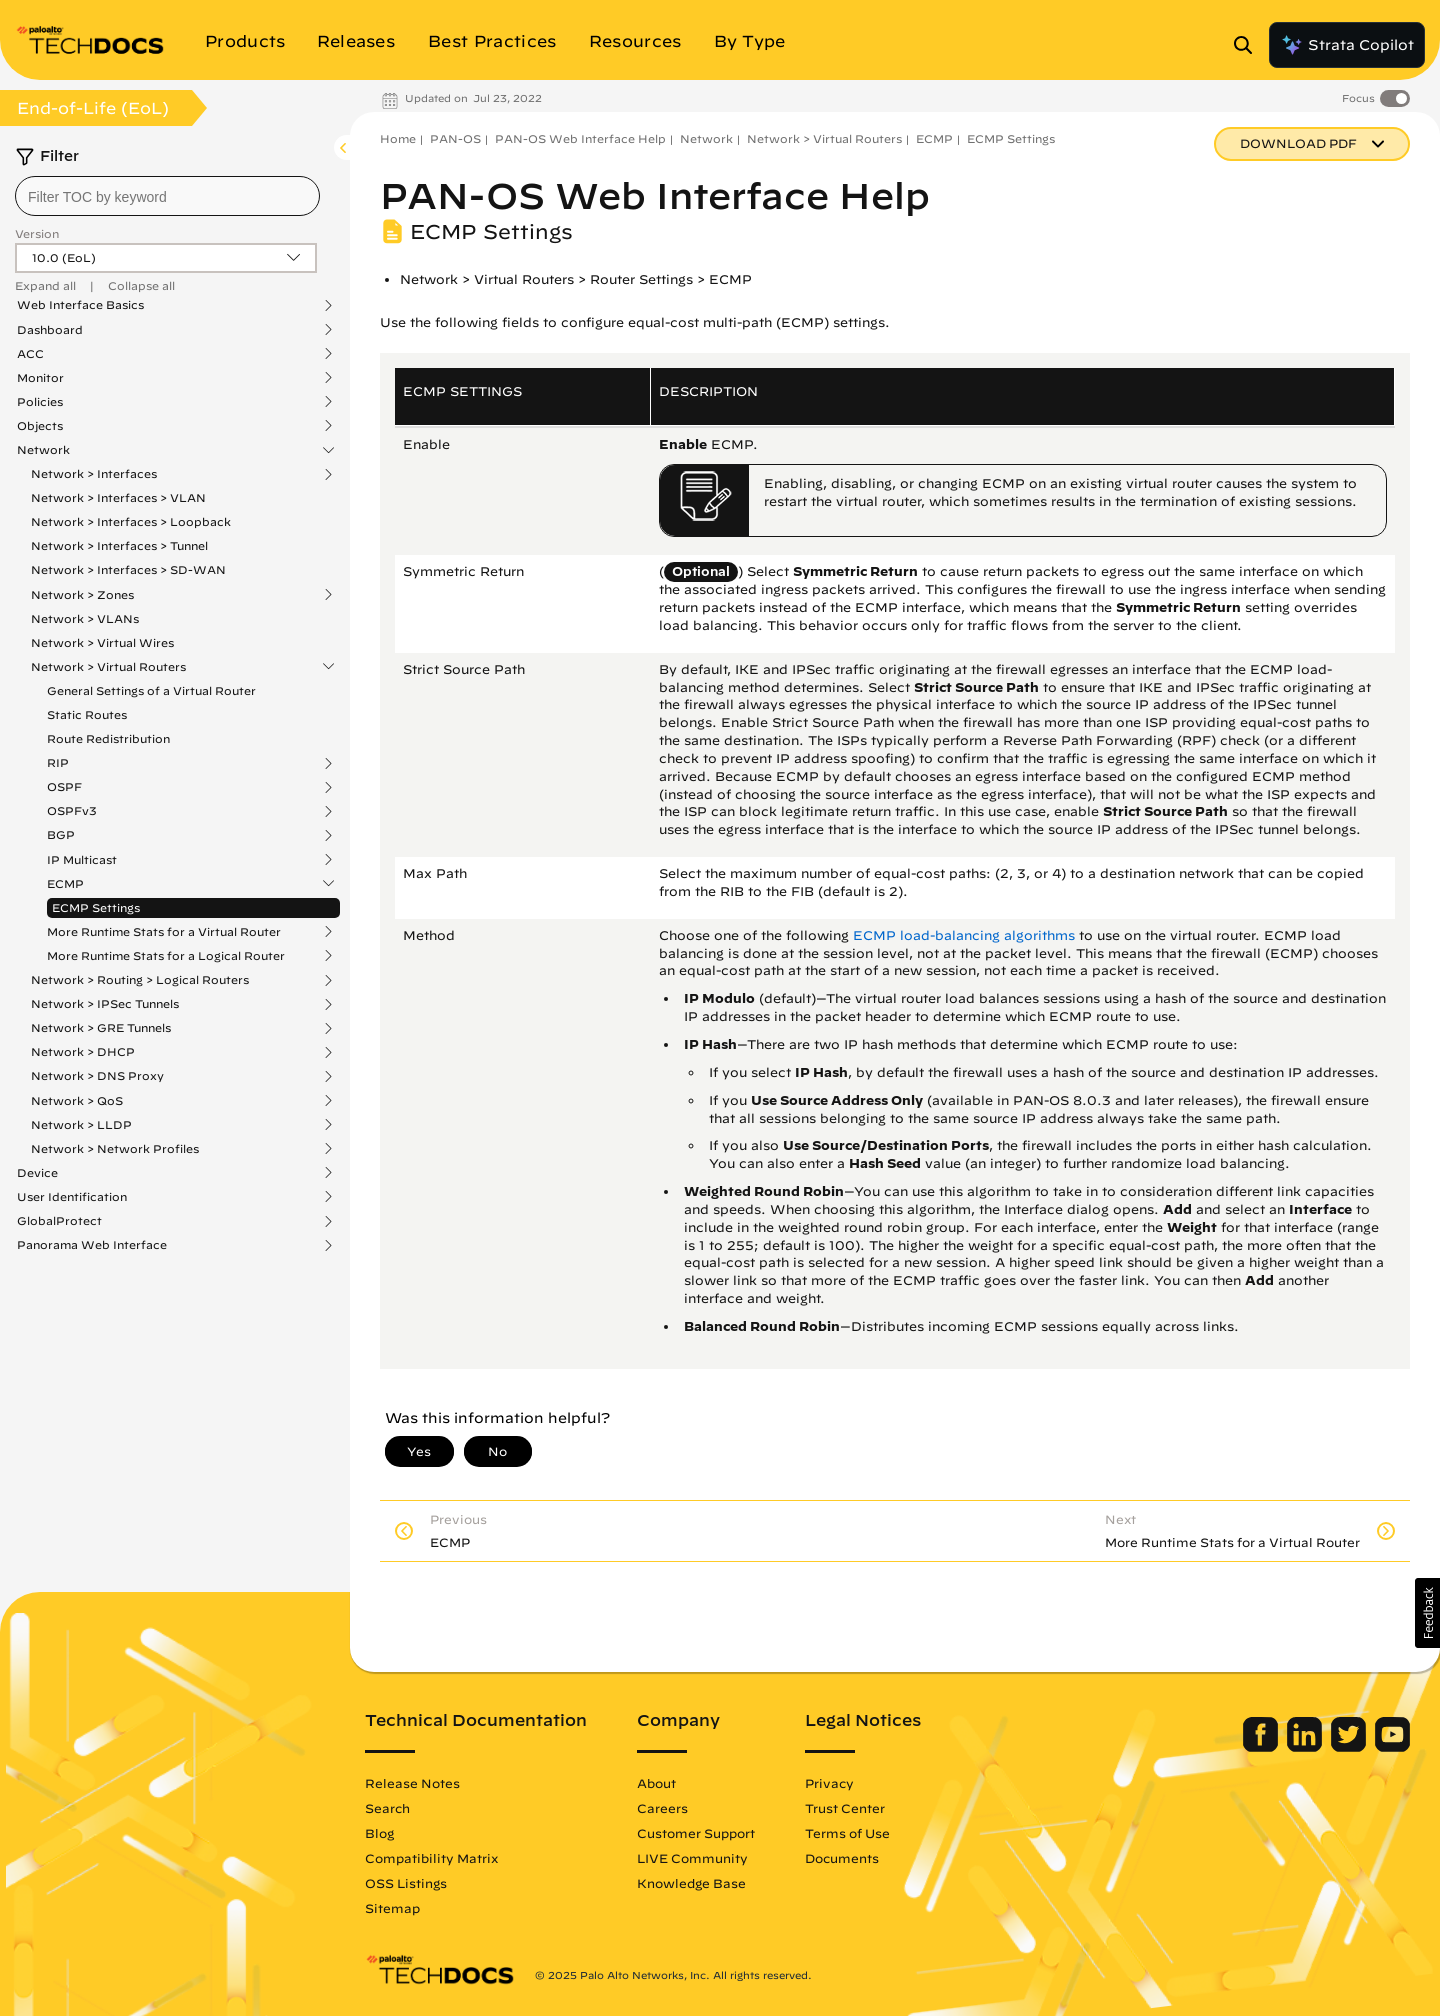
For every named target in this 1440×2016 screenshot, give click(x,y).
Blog (379, 1833)
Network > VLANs (85, 618)
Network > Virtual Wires (102, 642)
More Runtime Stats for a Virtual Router (164, 932)
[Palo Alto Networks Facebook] (1262, 1747)
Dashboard (50, 330)
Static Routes (87, 714)
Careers (662, 1808)
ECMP (65, 884)
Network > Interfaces (94, 474)
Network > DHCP (83, 1052)
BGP (61, 835)
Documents (842, 1858)
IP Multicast (82, 860)
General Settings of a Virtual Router (151, 690)
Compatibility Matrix (431, 1858)
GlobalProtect (59, 1221)
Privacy (829, 1783)
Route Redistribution (108, 738)
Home (398, 138)
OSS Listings (406, 1883)
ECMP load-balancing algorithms (964, 935)
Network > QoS (77, 1101)
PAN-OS (455, 138)
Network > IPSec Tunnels (105, 1004)
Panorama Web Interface (92, 1245)
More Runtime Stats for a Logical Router (166, 956)
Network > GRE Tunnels (101, 1028)
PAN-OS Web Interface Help (580, 138)
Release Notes (412, 1783)
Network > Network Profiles (115, 1149)
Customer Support (696, 1833)
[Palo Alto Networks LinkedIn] (1306, 1747)
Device (37, 1173)
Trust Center (845, 1808)
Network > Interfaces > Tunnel (119, 545)
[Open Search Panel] (1249, 45)
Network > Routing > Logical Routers (140, 980)
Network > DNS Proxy (97, 1076)
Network (43, 450)
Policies (40, 402)
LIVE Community (692, 1858)
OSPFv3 (72, 811)
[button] (1427, 1613)
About (656, 1783)
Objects (40, 426)
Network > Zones (82, 595)
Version (37, 233)
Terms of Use (847, 1833)
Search (387, 1808)
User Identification (72, 1197)
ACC (30, 354)
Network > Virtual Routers (108, 667)
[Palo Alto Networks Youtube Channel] (1392, 1747)
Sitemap (392, 1908)
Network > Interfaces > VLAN (118, 497)
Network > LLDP (81, 1125)
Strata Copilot (1347, 45)
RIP (58, 763)
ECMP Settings (96, 907)
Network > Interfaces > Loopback (131, 521)
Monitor (40, 378)
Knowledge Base (691, 1883)
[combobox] (167, 196)
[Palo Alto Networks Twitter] (1350, 1747)
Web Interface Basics (80, 305)
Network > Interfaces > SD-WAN (128, 569)
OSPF (64, 787)
